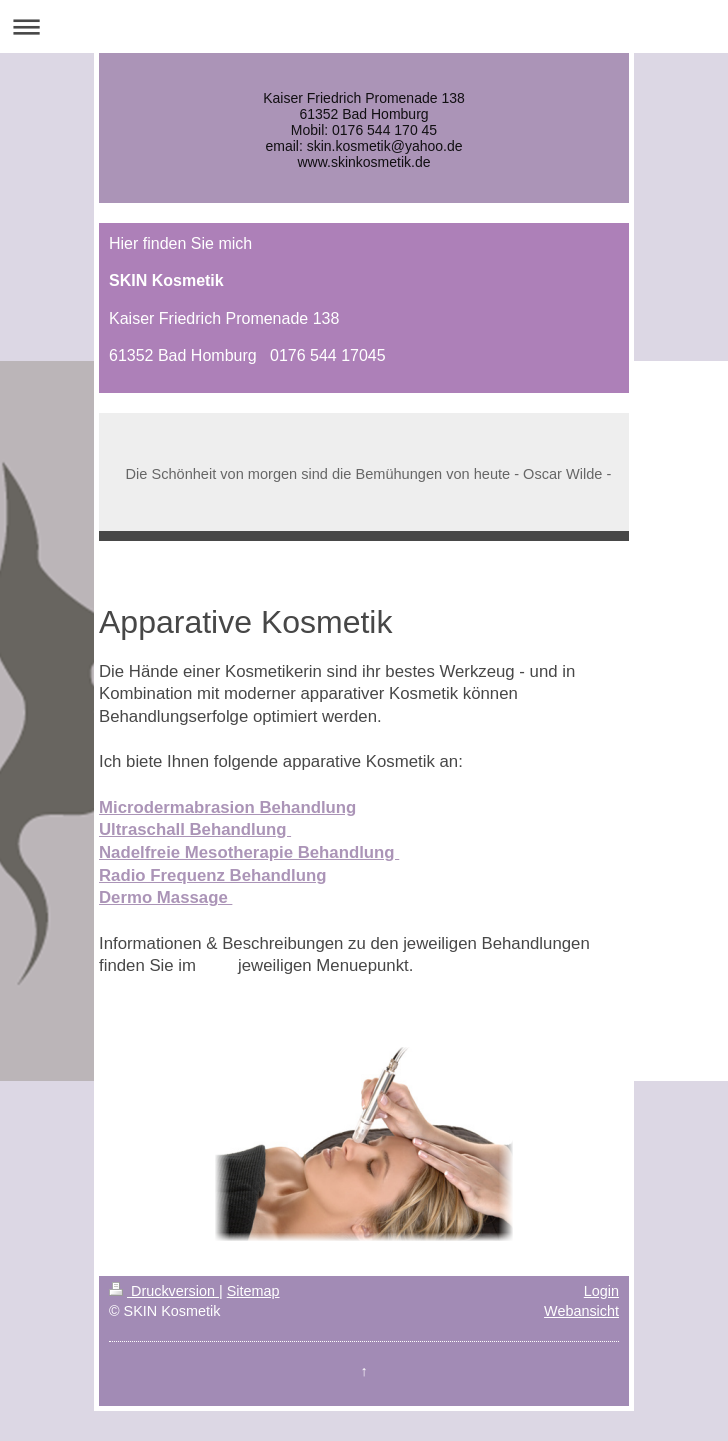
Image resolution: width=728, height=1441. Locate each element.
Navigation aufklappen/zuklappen (364, 26)
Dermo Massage (165, 897)
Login (601, 1291)
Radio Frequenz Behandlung (212, 875)
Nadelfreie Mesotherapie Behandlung (249, 852)
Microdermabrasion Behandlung (227, 807)
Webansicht (581, 1311)
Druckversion (164, 1291)
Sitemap (253, 1291)
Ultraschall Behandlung (195, 829)
